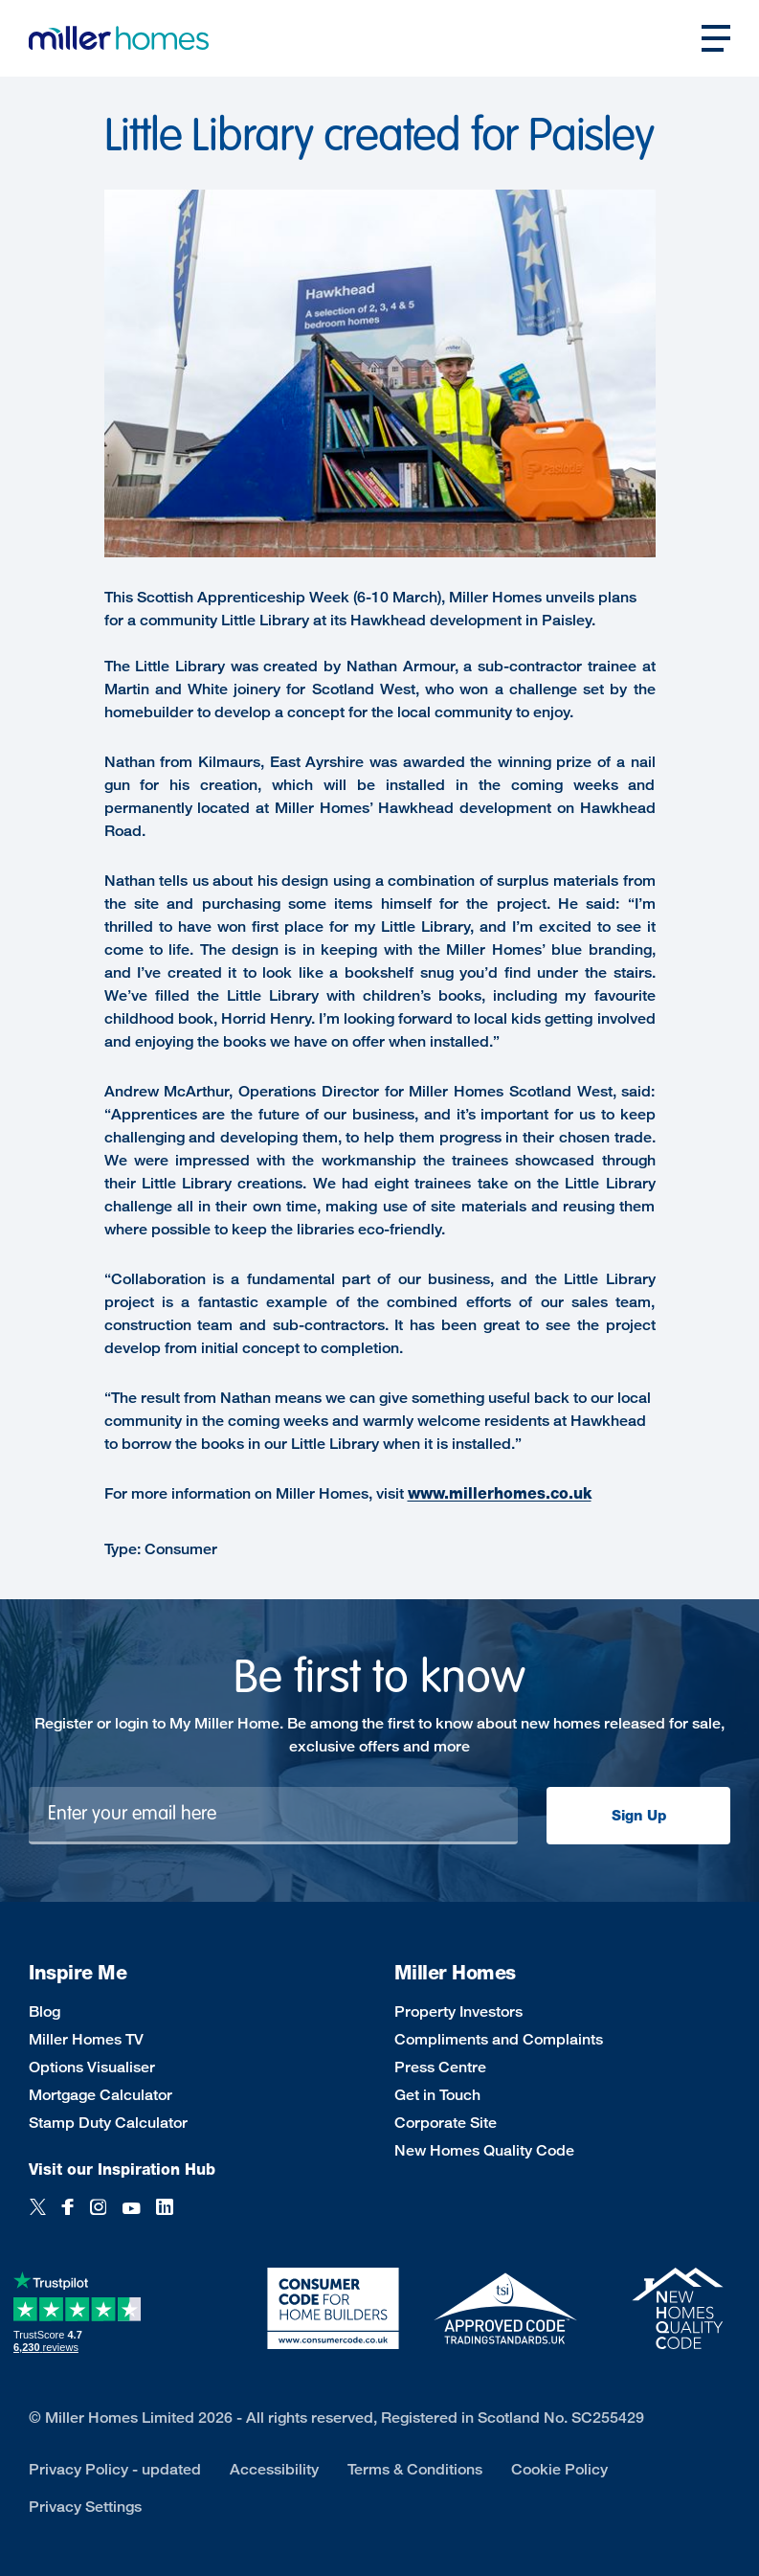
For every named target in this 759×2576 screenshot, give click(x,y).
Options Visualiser (92, 2067)
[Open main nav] (716, 38)
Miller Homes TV (86, 2039)
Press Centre (440, 2067)
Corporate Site (445, 2122)
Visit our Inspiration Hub (122, 2169)
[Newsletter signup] (273, 1815)
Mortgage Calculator (100, 2095)
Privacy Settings (85, 2506)
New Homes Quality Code (484, 2150)
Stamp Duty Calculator (108, 2122)
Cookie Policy (559, 2469)
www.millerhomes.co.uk (500, 1493)
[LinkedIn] (164, 2217)
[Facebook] (68, 2217)
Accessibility (274, 2469)
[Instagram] (98, 2217)
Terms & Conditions (414, 2469)
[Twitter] (38, 2217)
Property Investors (458, 2011)
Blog (44, 2011)
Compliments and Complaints (498, 2039)
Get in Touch (437, 2095)
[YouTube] (131, 2217)
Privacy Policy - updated (115, 2469)
